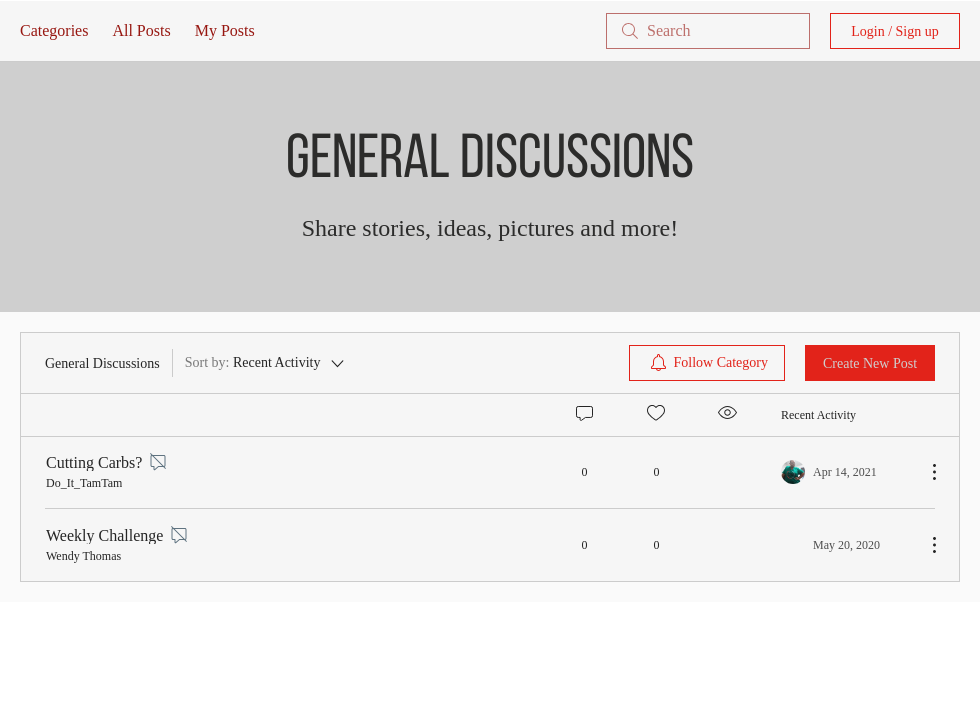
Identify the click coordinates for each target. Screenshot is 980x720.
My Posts (225, 30)
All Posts (141, 30)
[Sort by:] (266, 363)
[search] (708, 31)
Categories (54, 30)
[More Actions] (924, 472)
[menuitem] (707, 363)
